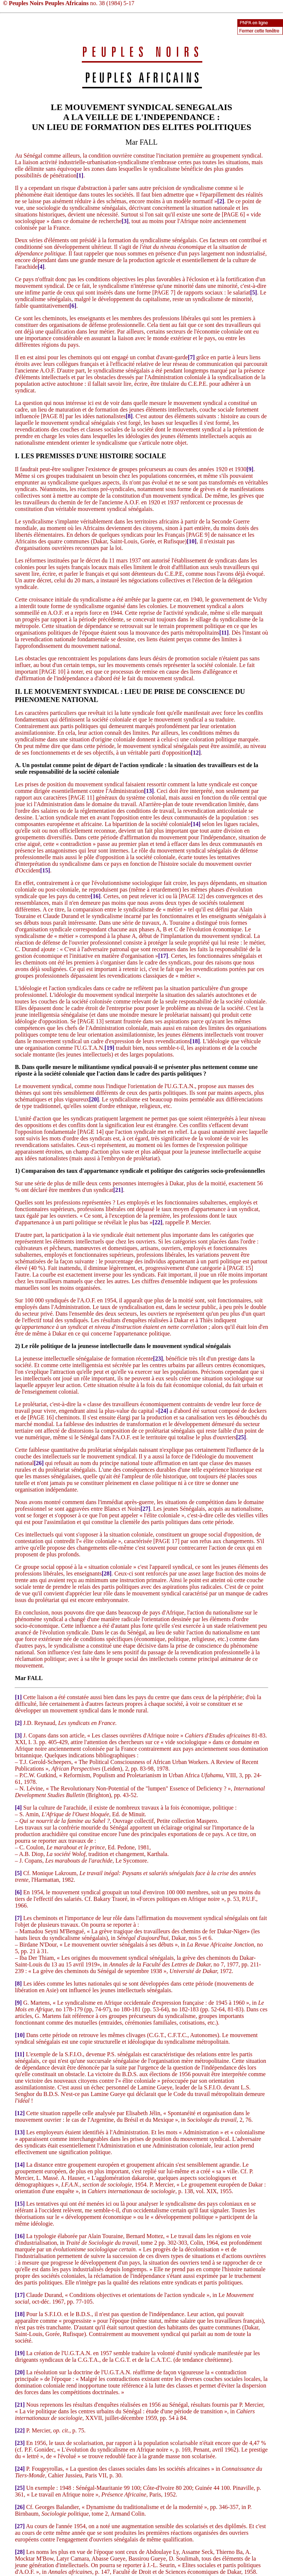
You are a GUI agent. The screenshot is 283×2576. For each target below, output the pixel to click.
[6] (72, 306)
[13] (149, 791)
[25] (241, 1437)
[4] (41, 267)
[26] (39, 1463)
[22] (158, 1222)
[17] (163, 956)
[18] (195, 1041)
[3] (125, 221)
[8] (129, 416)
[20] (94, 1099)
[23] (158, 1358)
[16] (96, 896)
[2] (220, 201)
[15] (45, 870)
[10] (192, 541)
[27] (145, 1509)
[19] (110, 1048)
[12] (196, 752)
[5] (253, 292)
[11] (224, 632)
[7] (191, 357)
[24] (163, 1411)
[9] (250, 469)
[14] (196, 824)
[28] (107, 1573)
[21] (118, 1190)
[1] (79, 175)
